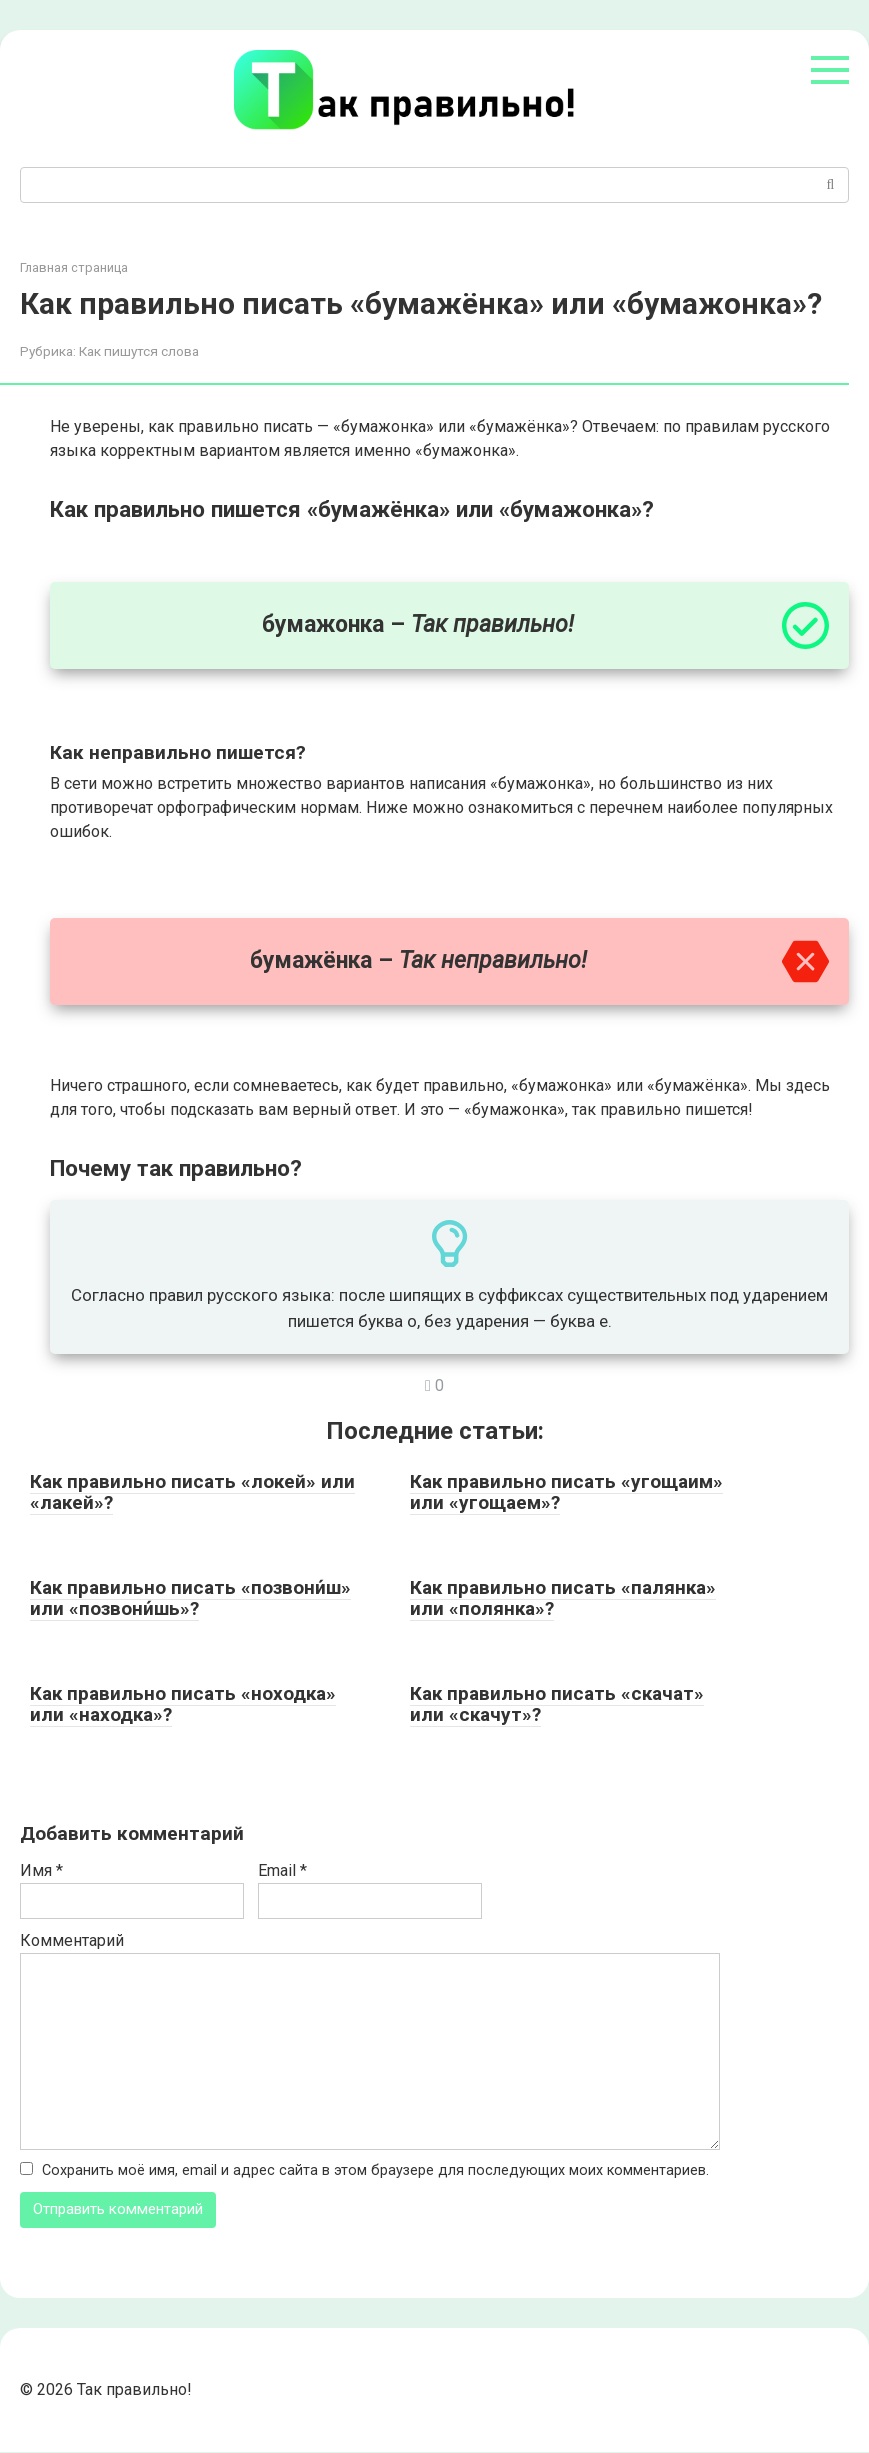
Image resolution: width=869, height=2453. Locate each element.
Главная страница (74, 267)
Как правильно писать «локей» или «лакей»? (192, 1492)
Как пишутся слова (139, 351)
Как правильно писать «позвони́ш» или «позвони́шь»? (190, 1598)
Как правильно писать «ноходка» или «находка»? (183, 1704)
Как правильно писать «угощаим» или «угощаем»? (566, 1492)
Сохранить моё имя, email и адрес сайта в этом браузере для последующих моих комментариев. (375, 2170)
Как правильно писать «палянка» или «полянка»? (563, 1598)
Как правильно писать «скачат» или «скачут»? (557, 1704)
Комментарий (72, 1940)
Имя (41, 1870)
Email (282, 1870)
